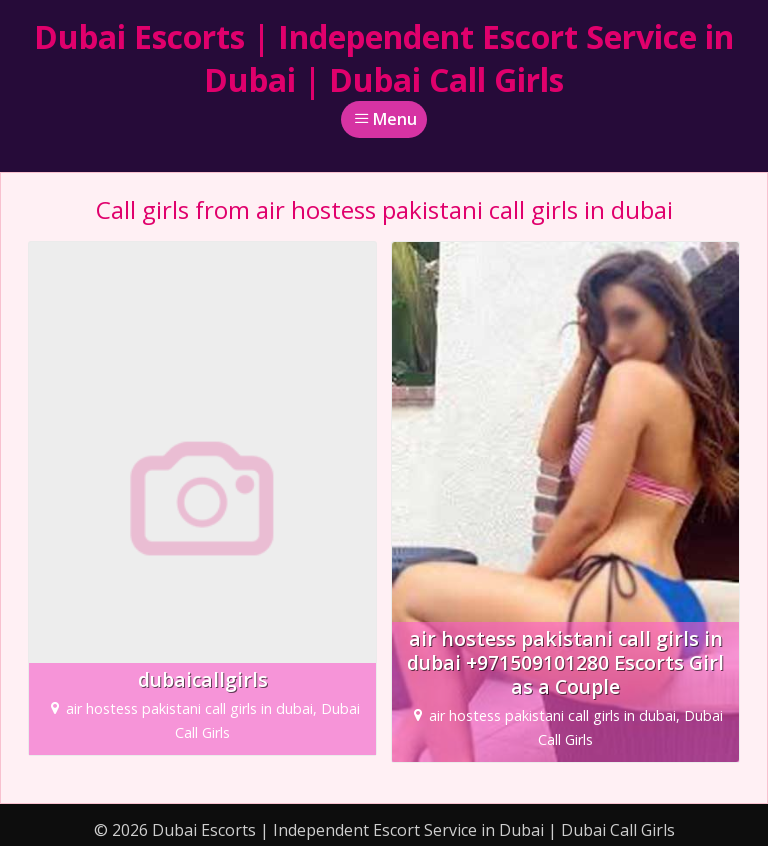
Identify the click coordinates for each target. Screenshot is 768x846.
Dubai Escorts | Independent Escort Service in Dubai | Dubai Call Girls (384, 58)
